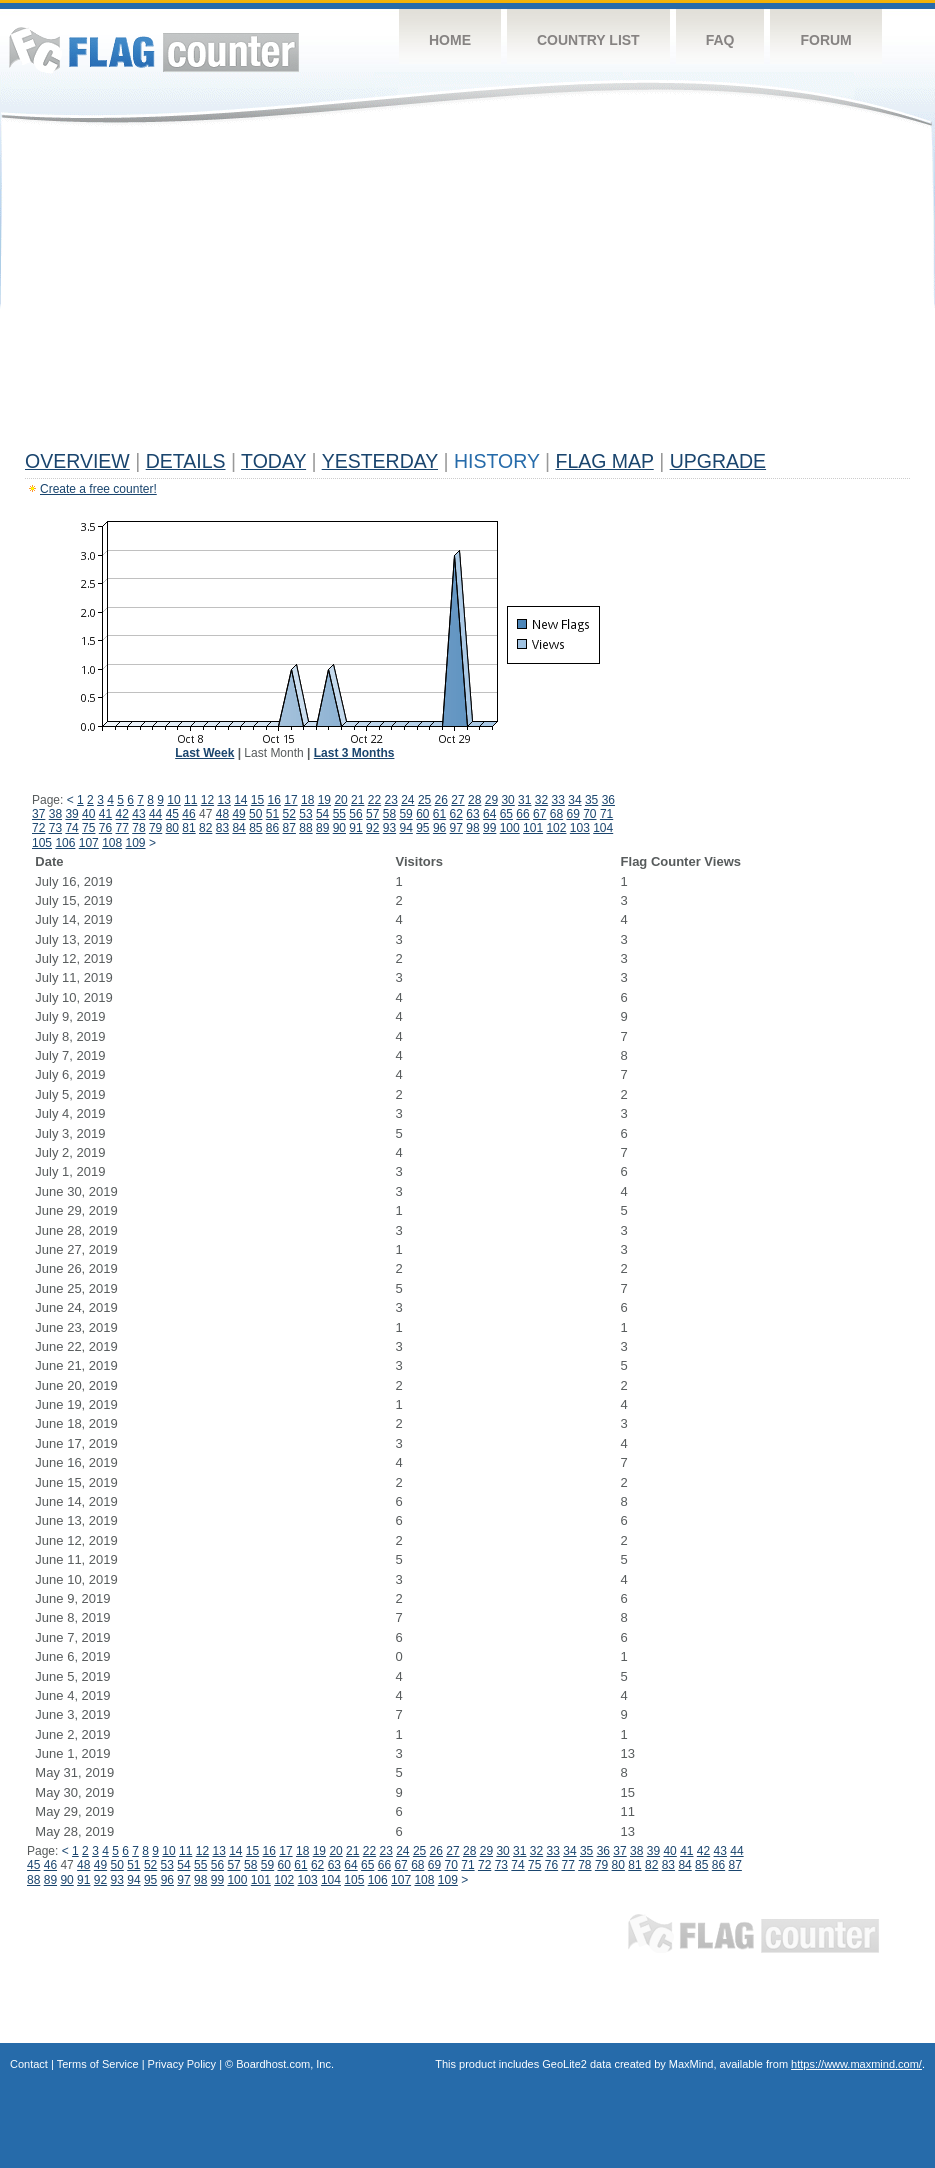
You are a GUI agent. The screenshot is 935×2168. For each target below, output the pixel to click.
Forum (825, 40)
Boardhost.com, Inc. (285, 2064)
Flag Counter (154, 49)
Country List (588, 40)
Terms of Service (98, 2064)
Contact (29, 2064)
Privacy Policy (182, 2064)
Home (450, 40)
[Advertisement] (467, 292)
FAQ (720, 40)
